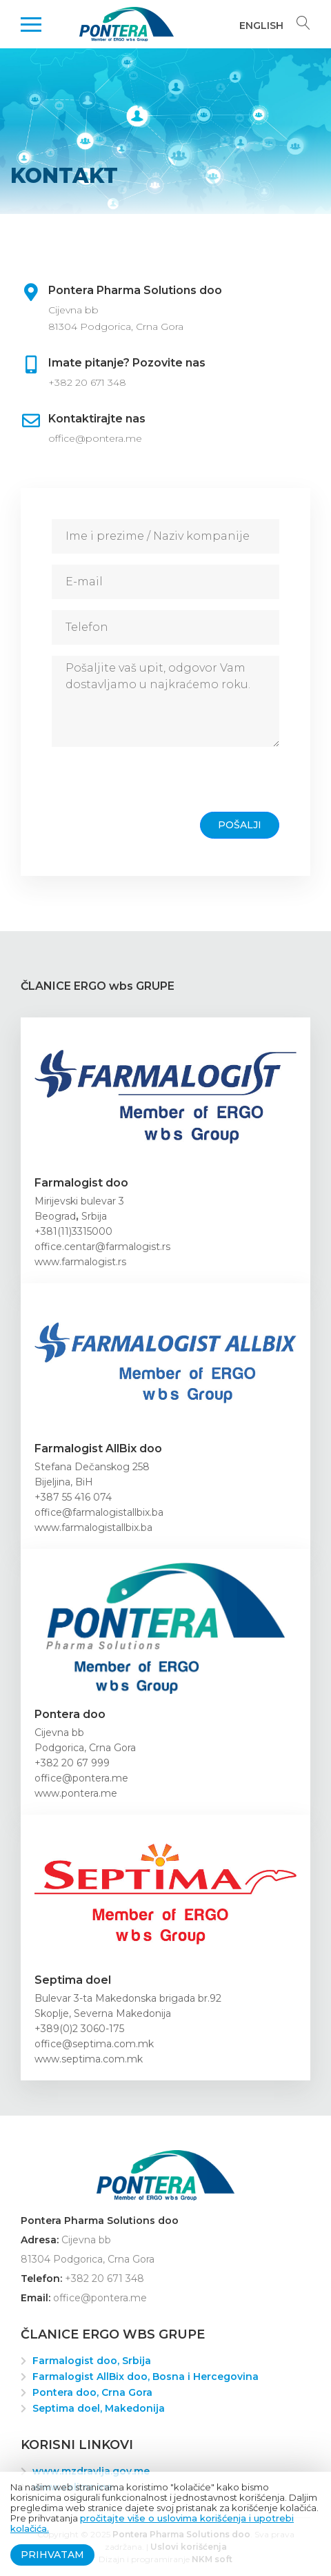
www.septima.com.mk (88, 2059)
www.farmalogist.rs (80, 1262)
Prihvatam (52, 2554)
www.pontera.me (75, 1793)
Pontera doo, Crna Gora (92, 2392)
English (261, 25)
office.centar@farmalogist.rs (102, 1246)
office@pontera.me (95, 438)
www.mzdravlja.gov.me (91, 2471)
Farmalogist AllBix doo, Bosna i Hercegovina (145, 2376)
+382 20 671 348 (87, 382)
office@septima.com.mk (94, 2044)
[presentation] (156, 785)
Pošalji (239, 825)
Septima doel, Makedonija (98, 2408)
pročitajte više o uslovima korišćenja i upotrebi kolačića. (152, 2523)
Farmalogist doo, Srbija (91, 2360)
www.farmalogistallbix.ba (93, 1527)
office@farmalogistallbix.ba (98, 1512)
